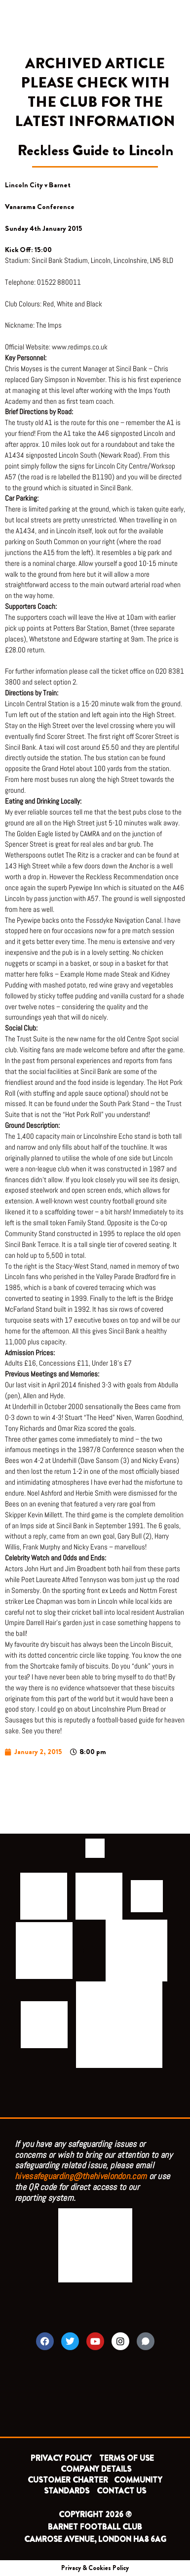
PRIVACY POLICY (61, 2458)
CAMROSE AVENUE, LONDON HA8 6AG (95, 2539)
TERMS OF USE (127, 2458)
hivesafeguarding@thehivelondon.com (81, 2176)
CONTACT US (121, 2490)
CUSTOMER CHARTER (68, 2480)
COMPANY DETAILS (96, 2469)
